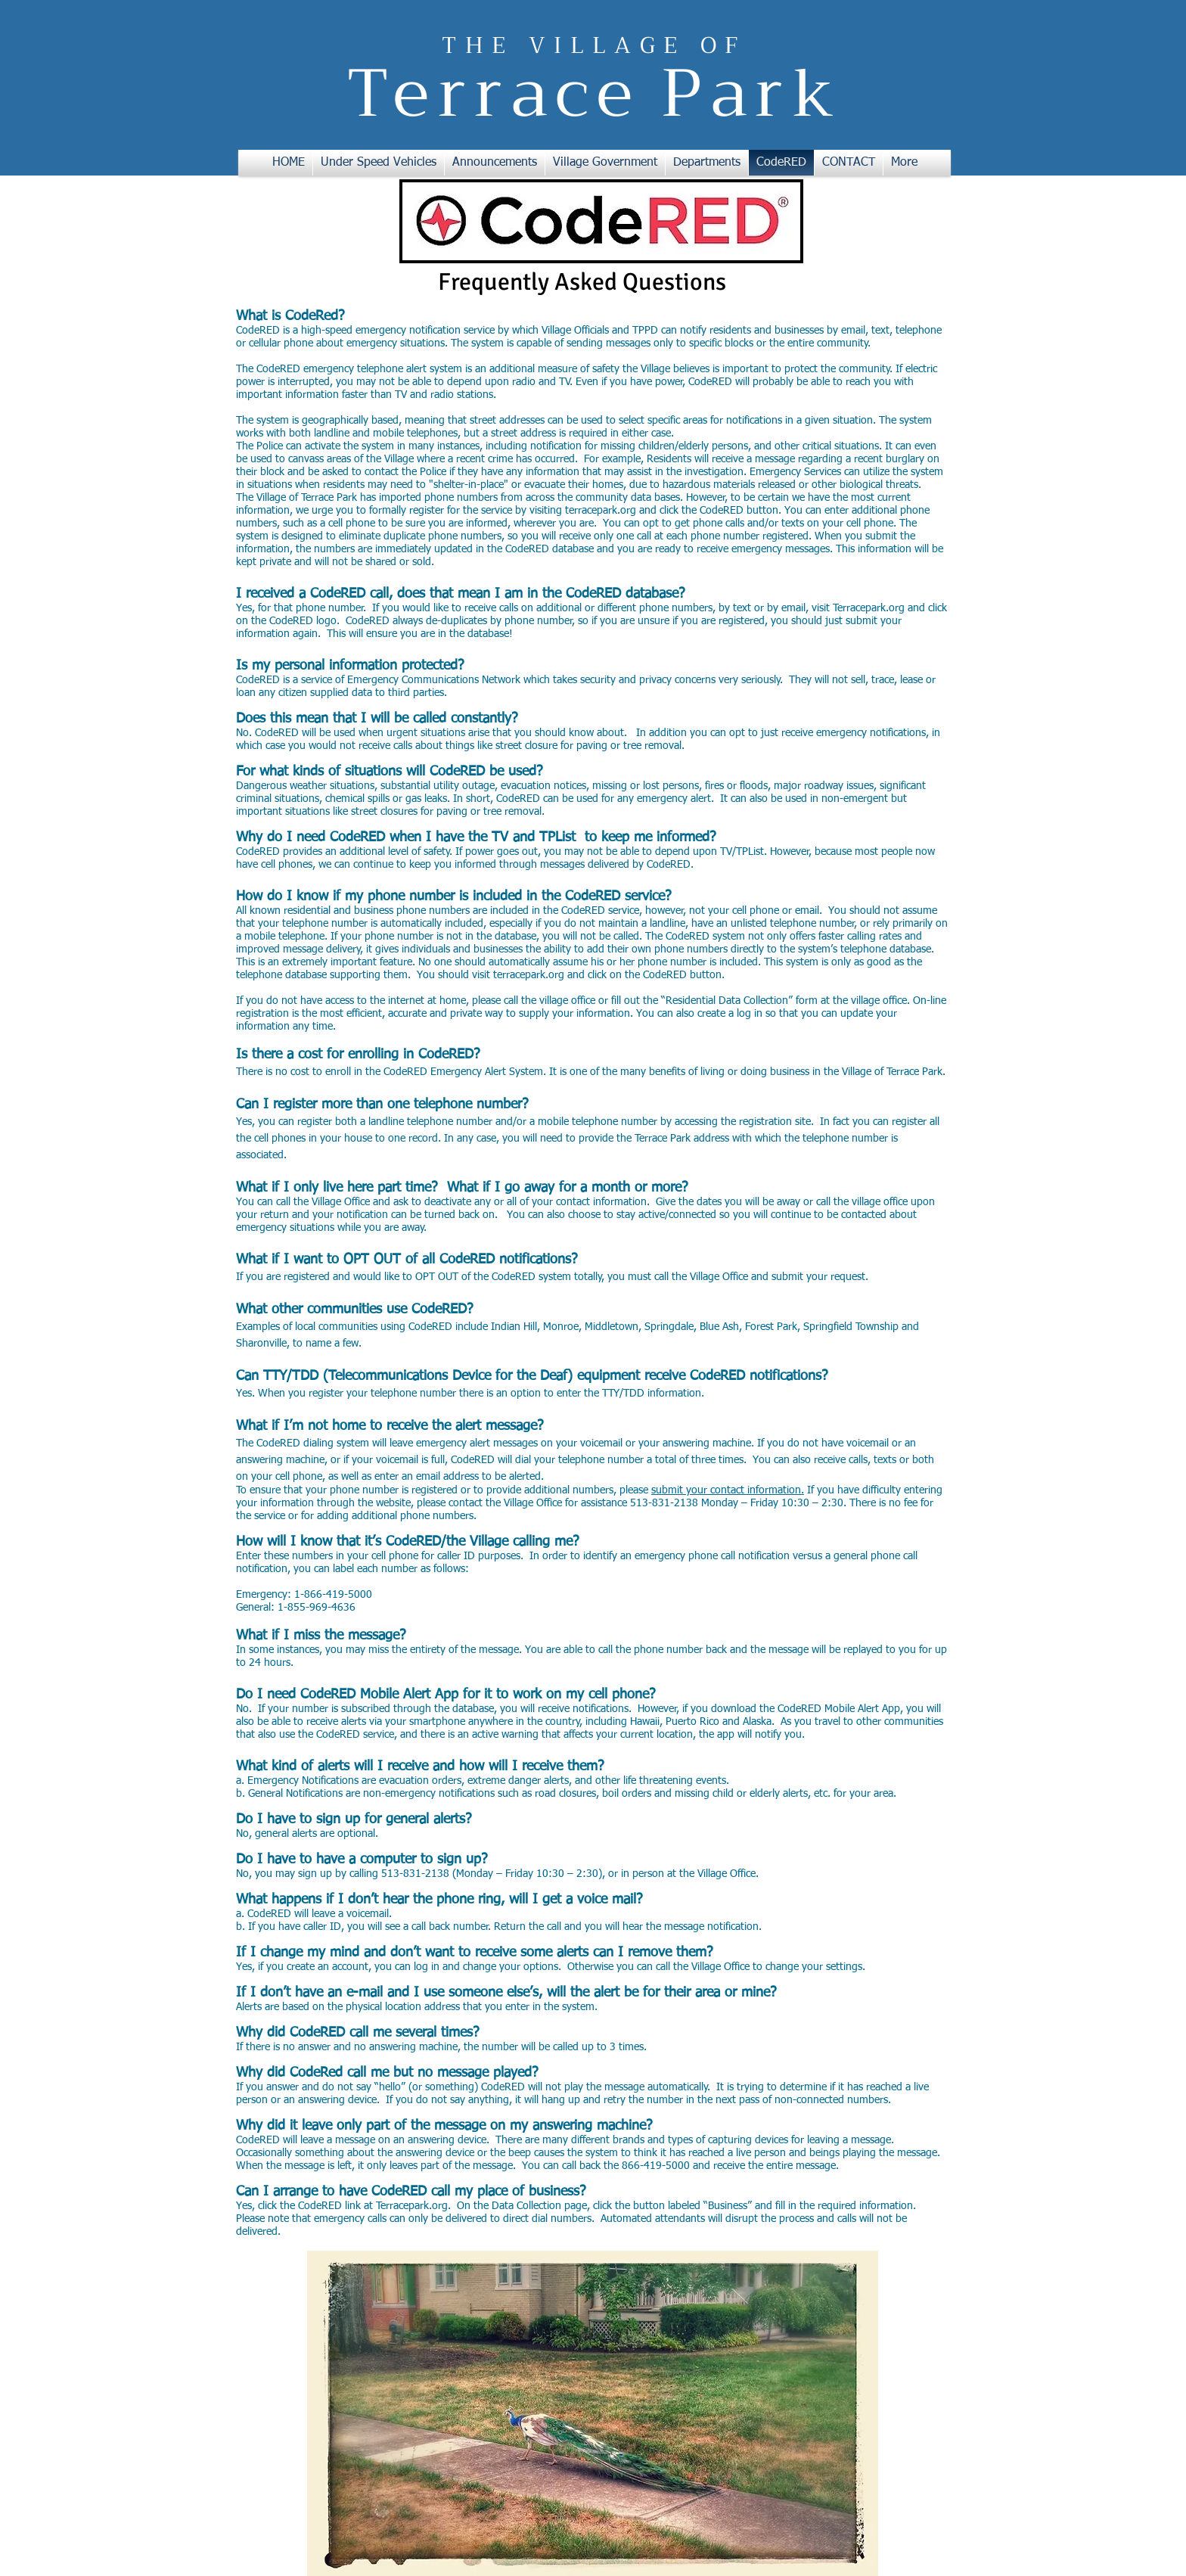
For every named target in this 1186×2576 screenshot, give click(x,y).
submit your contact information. (727, 1490)
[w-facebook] (908, 2298)
